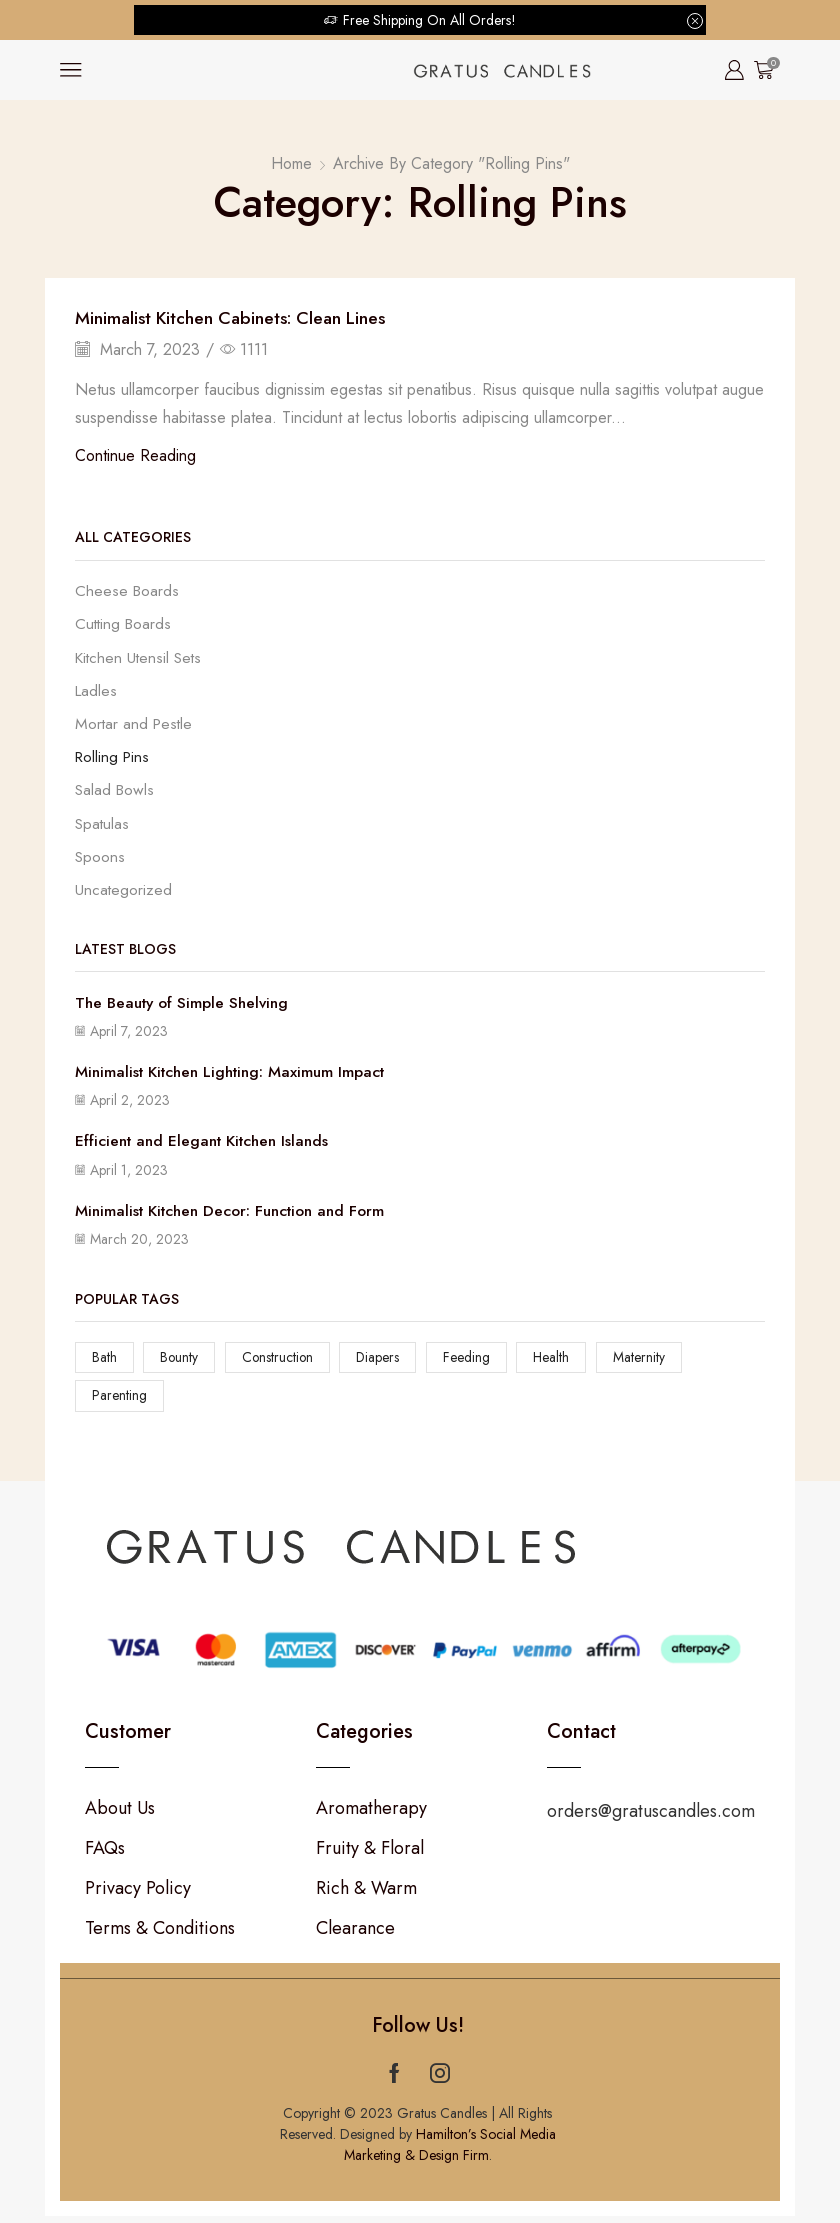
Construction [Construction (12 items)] (279, 1363)
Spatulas (102, 827)
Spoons (100, 861)
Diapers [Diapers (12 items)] (382, 1363)
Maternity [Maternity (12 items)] (645, 1363)
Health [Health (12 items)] (556, 1363)
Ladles (97, 692)
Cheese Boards (128, 591)
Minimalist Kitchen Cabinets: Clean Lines (234, 318)
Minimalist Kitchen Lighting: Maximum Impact (236, 1076)
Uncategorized (124, 894)
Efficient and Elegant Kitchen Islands (207, 1146)
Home (291, 163)
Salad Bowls (115, 793)
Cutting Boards (125, 624)
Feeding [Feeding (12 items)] (470, 1363)
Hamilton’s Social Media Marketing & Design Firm (450, 2151)
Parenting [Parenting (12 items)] (119, 1402)
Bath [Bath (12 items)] (104, 1363)
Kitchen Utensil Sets (140, 658)
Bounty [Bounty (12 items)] (180, 1363)
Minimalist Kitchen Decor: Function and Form (237, 1215)
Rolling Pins (114, 759)
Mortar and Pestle (135, 725)
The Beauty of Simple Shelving (186, 1007)
